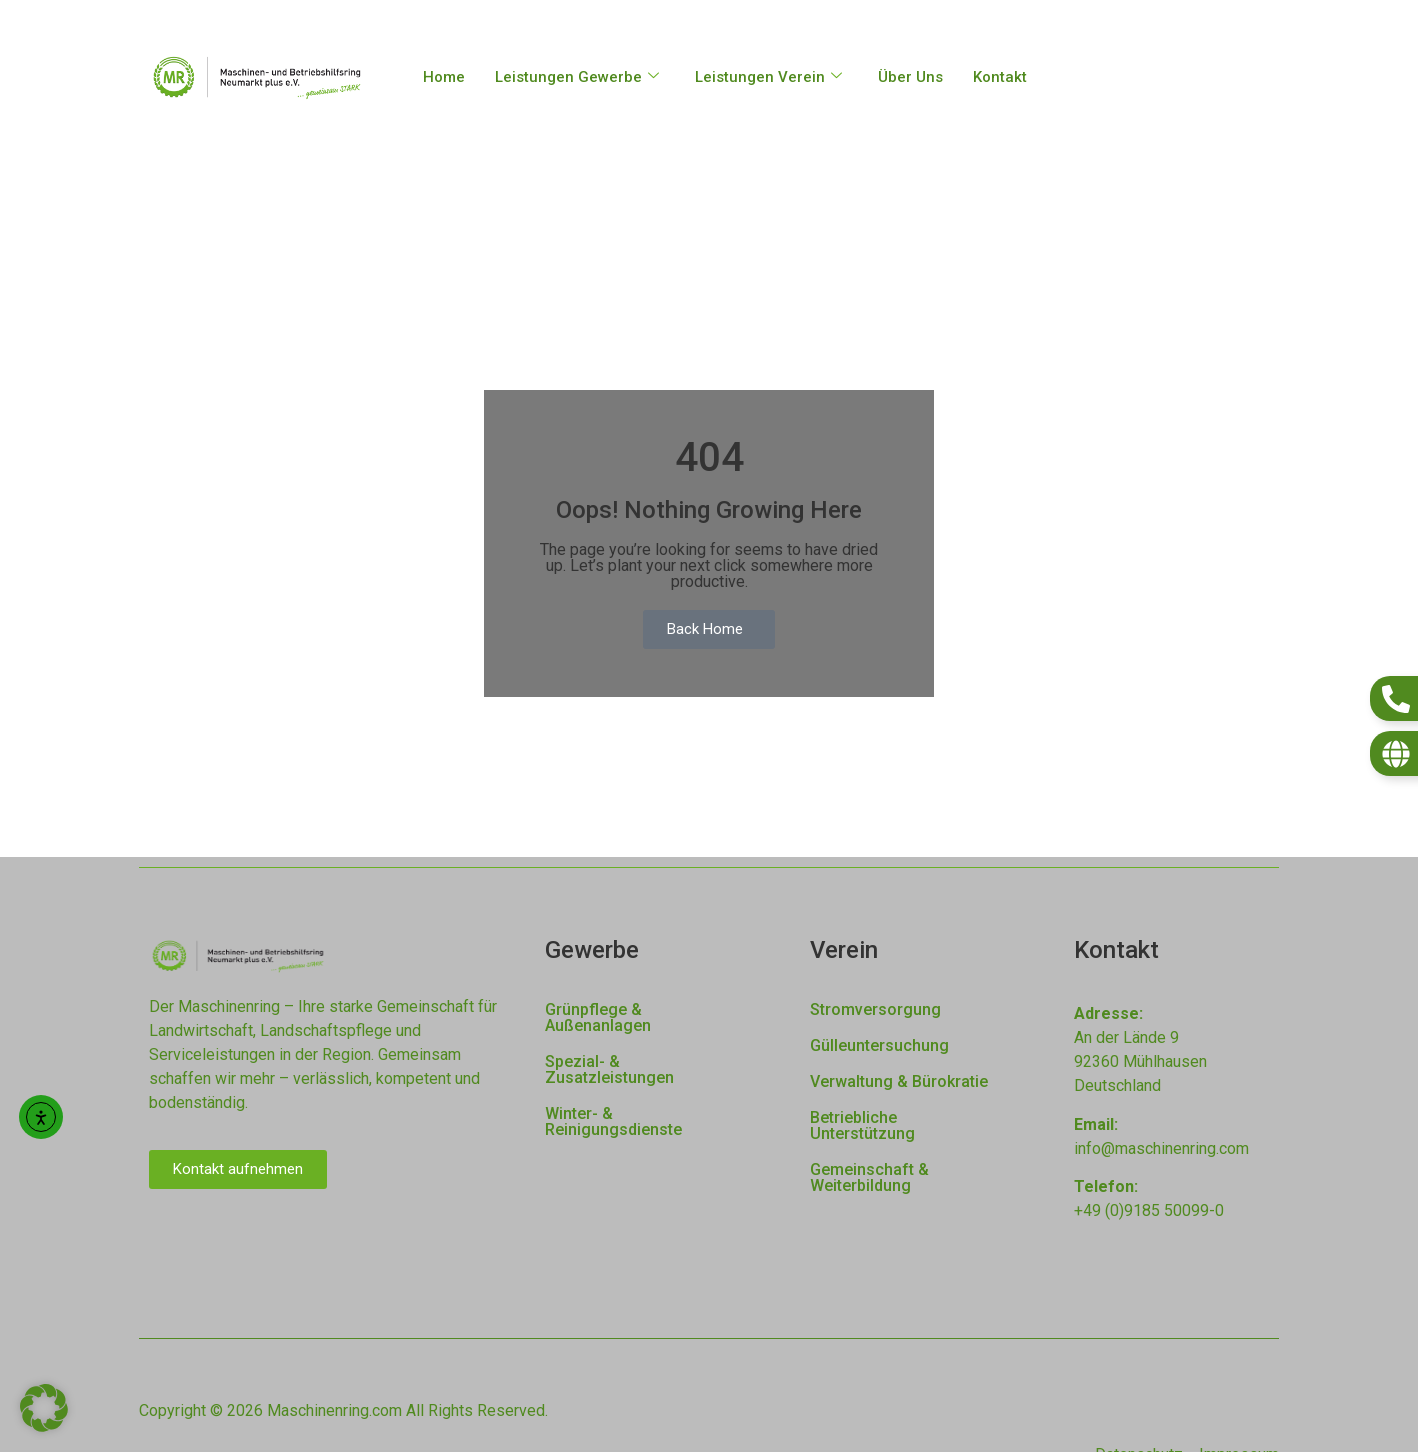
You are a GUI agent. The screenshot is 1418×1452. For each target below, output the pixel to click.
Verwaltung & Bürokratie (899, 1081)
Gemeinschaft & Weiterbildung (869, 1177)
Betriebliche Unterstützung (862, 1125)
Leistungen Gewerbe (577, 77)
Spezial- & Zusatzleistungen (609, 1069)
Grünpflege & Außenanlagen (598, 1017)
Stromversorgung (875, 1009)
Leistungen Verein (768, 77)
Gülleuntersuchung (879, 1045)
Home (444, 77)
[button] (44, 1408)
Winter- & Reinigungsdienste (613, 1121)
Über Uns (910, 77)
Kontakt (1000, 77)
